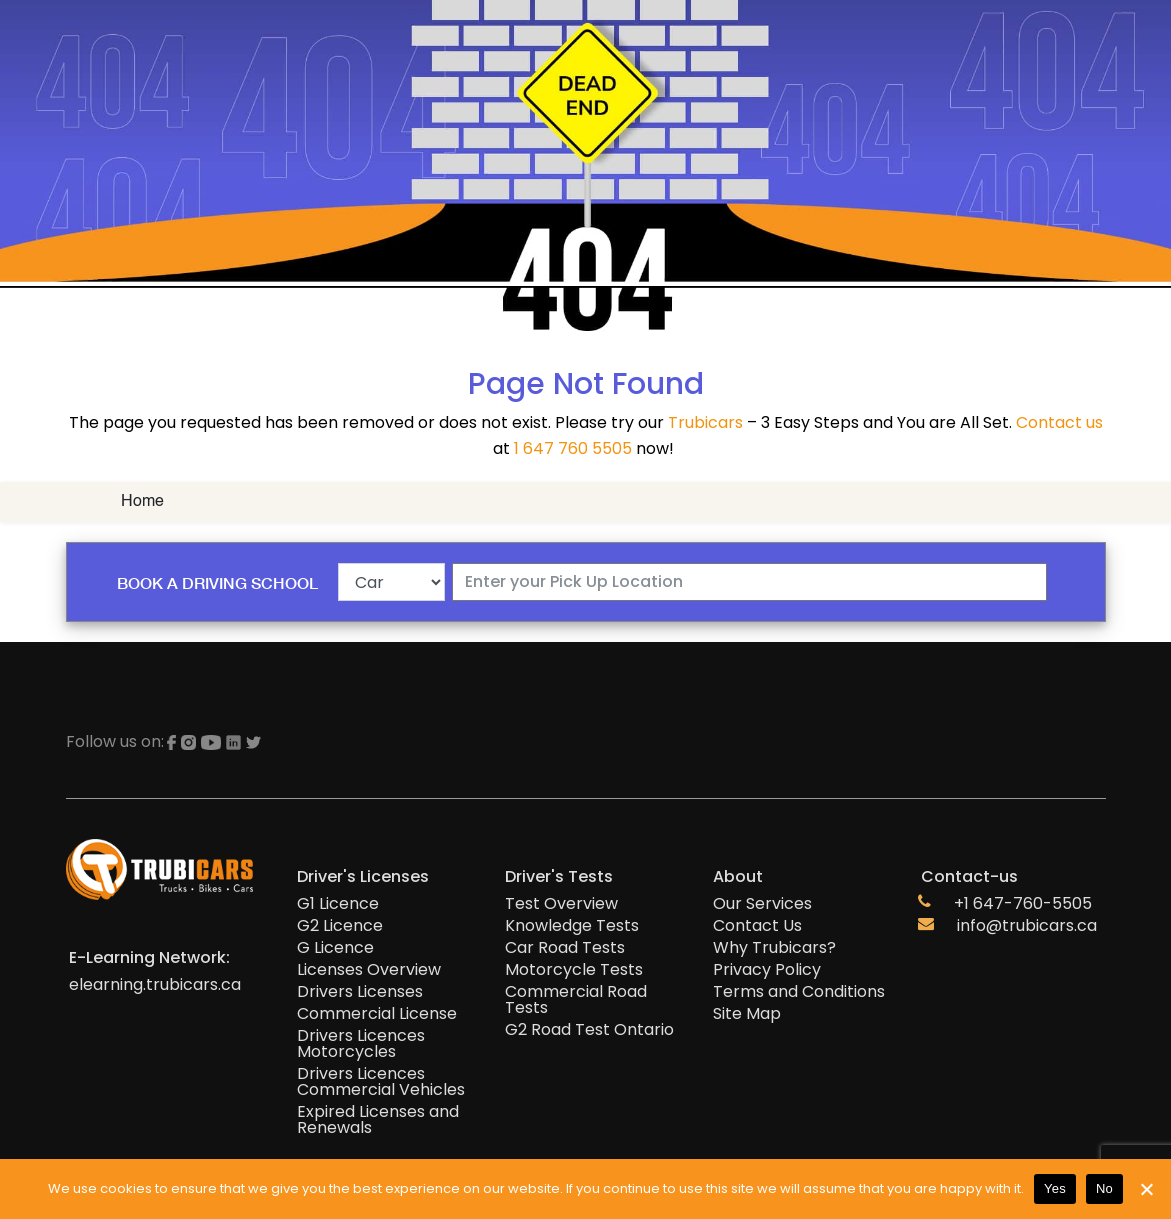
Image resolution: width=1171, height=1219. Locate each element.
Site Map (747, 1014)
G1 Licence (338, 904)
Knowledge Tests (572, 926)
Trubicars (705, 422)
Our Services (762, 904)
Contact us (1059, 422)
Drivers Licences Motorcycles (361, 1044)
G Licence (335, 948)
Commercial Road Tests (576, 1000)
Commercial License (377, 1014)
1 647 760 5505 (573, 448)
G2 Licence (340, 926)
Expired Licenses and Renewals (378, 1120)
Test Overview (561, 904)
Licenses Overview (369, 970)
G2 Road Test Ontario (589, 1030)
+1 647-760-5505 (1023, 904)
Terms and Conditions (799, 992)
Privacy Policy (767, 970)
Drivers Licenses (360, 992)
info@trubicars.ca (1027, 926)
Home (142, 502)
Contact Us (757, 926)
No (1104, 1188)
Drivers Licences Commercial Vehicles (381, 1082)
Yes (1055, 1188)
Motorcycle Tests (574, 970)
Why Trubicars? (774, 948)
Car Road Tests (565, 948)
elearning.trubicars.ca (155, 985)
